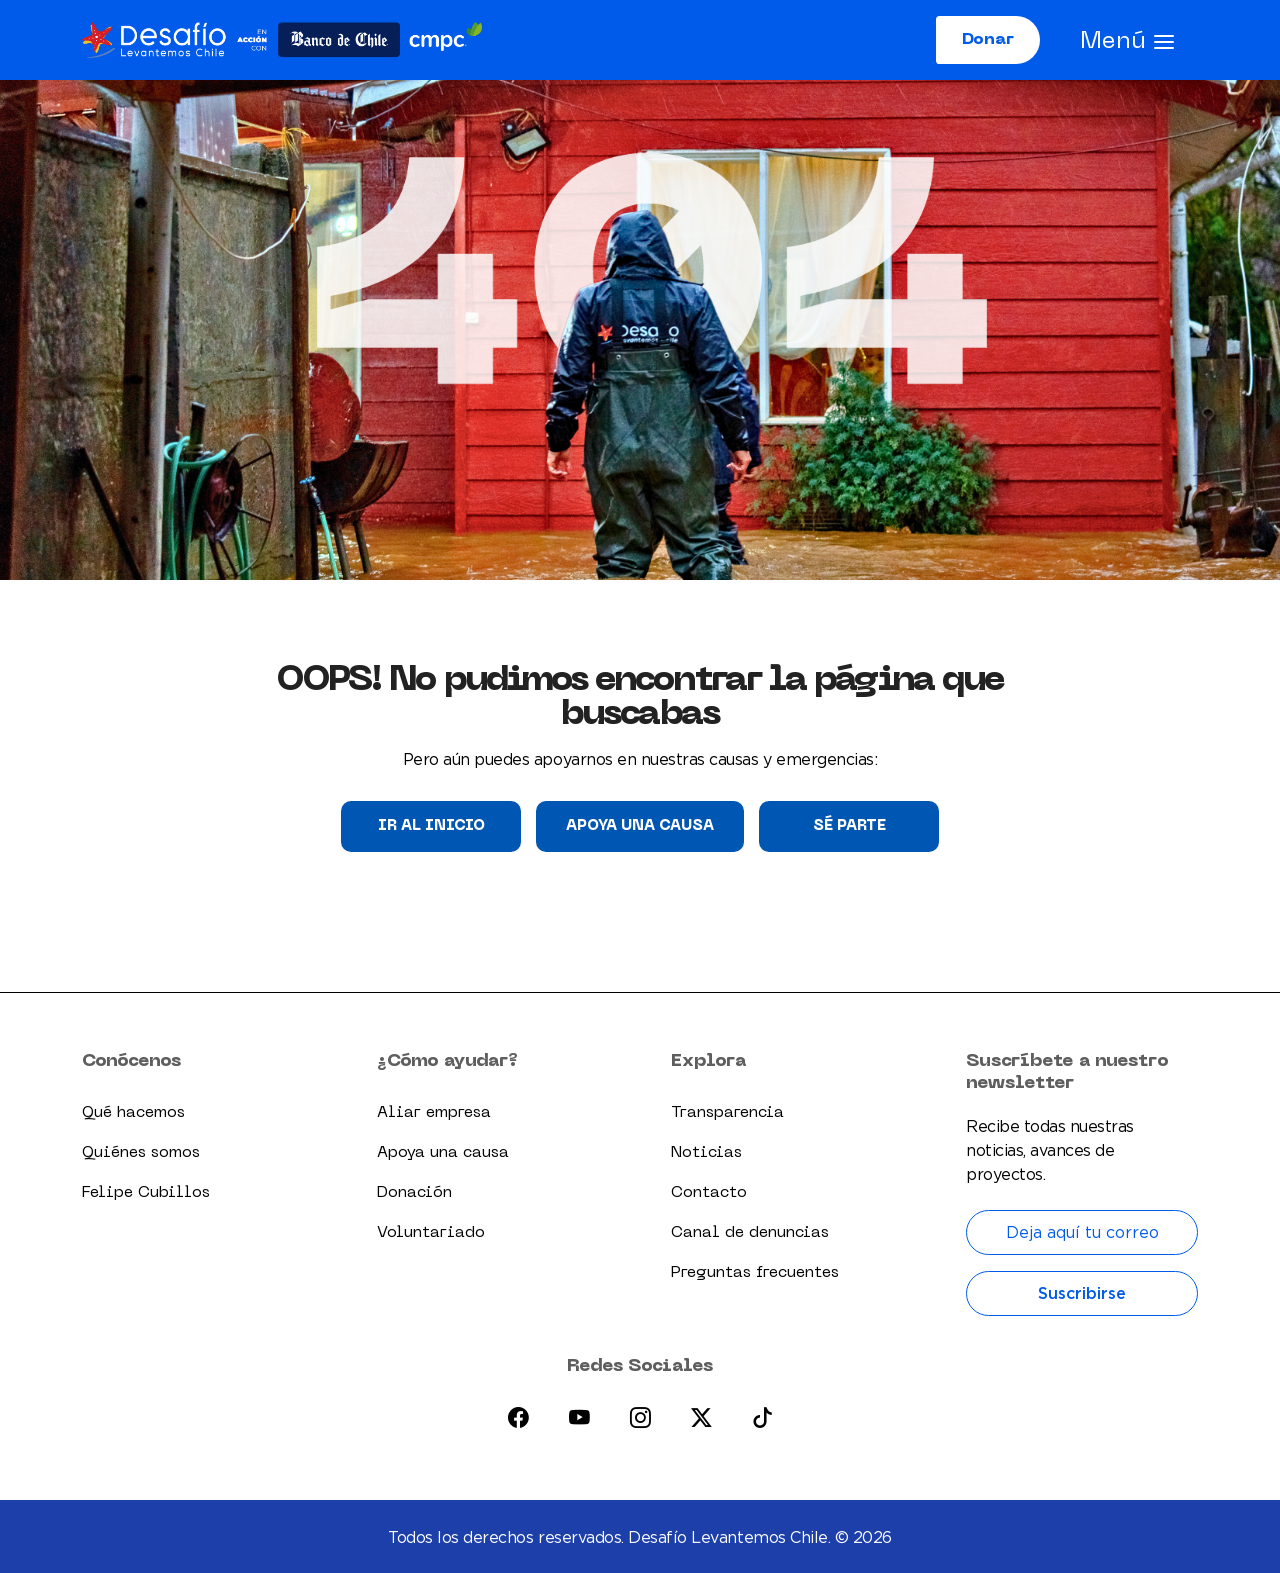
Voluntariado (431, 1233)
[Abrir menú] (1127, 40)
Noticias (706, 1153)
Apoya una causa (640, 826)
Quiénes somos (141, 1153)
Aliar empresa (434, 1113)
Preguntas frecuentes (755, 1273)
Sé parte (849, 826)
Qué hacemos (133, 1113)
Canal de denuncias (750, 1233)
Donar (988, 40)
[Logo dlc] (282, 39)
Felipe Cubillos (146, 1193)
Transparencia (727, 1113)
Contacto (709, 1193)
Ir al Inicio (431, 826)
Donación (414, 1193)
